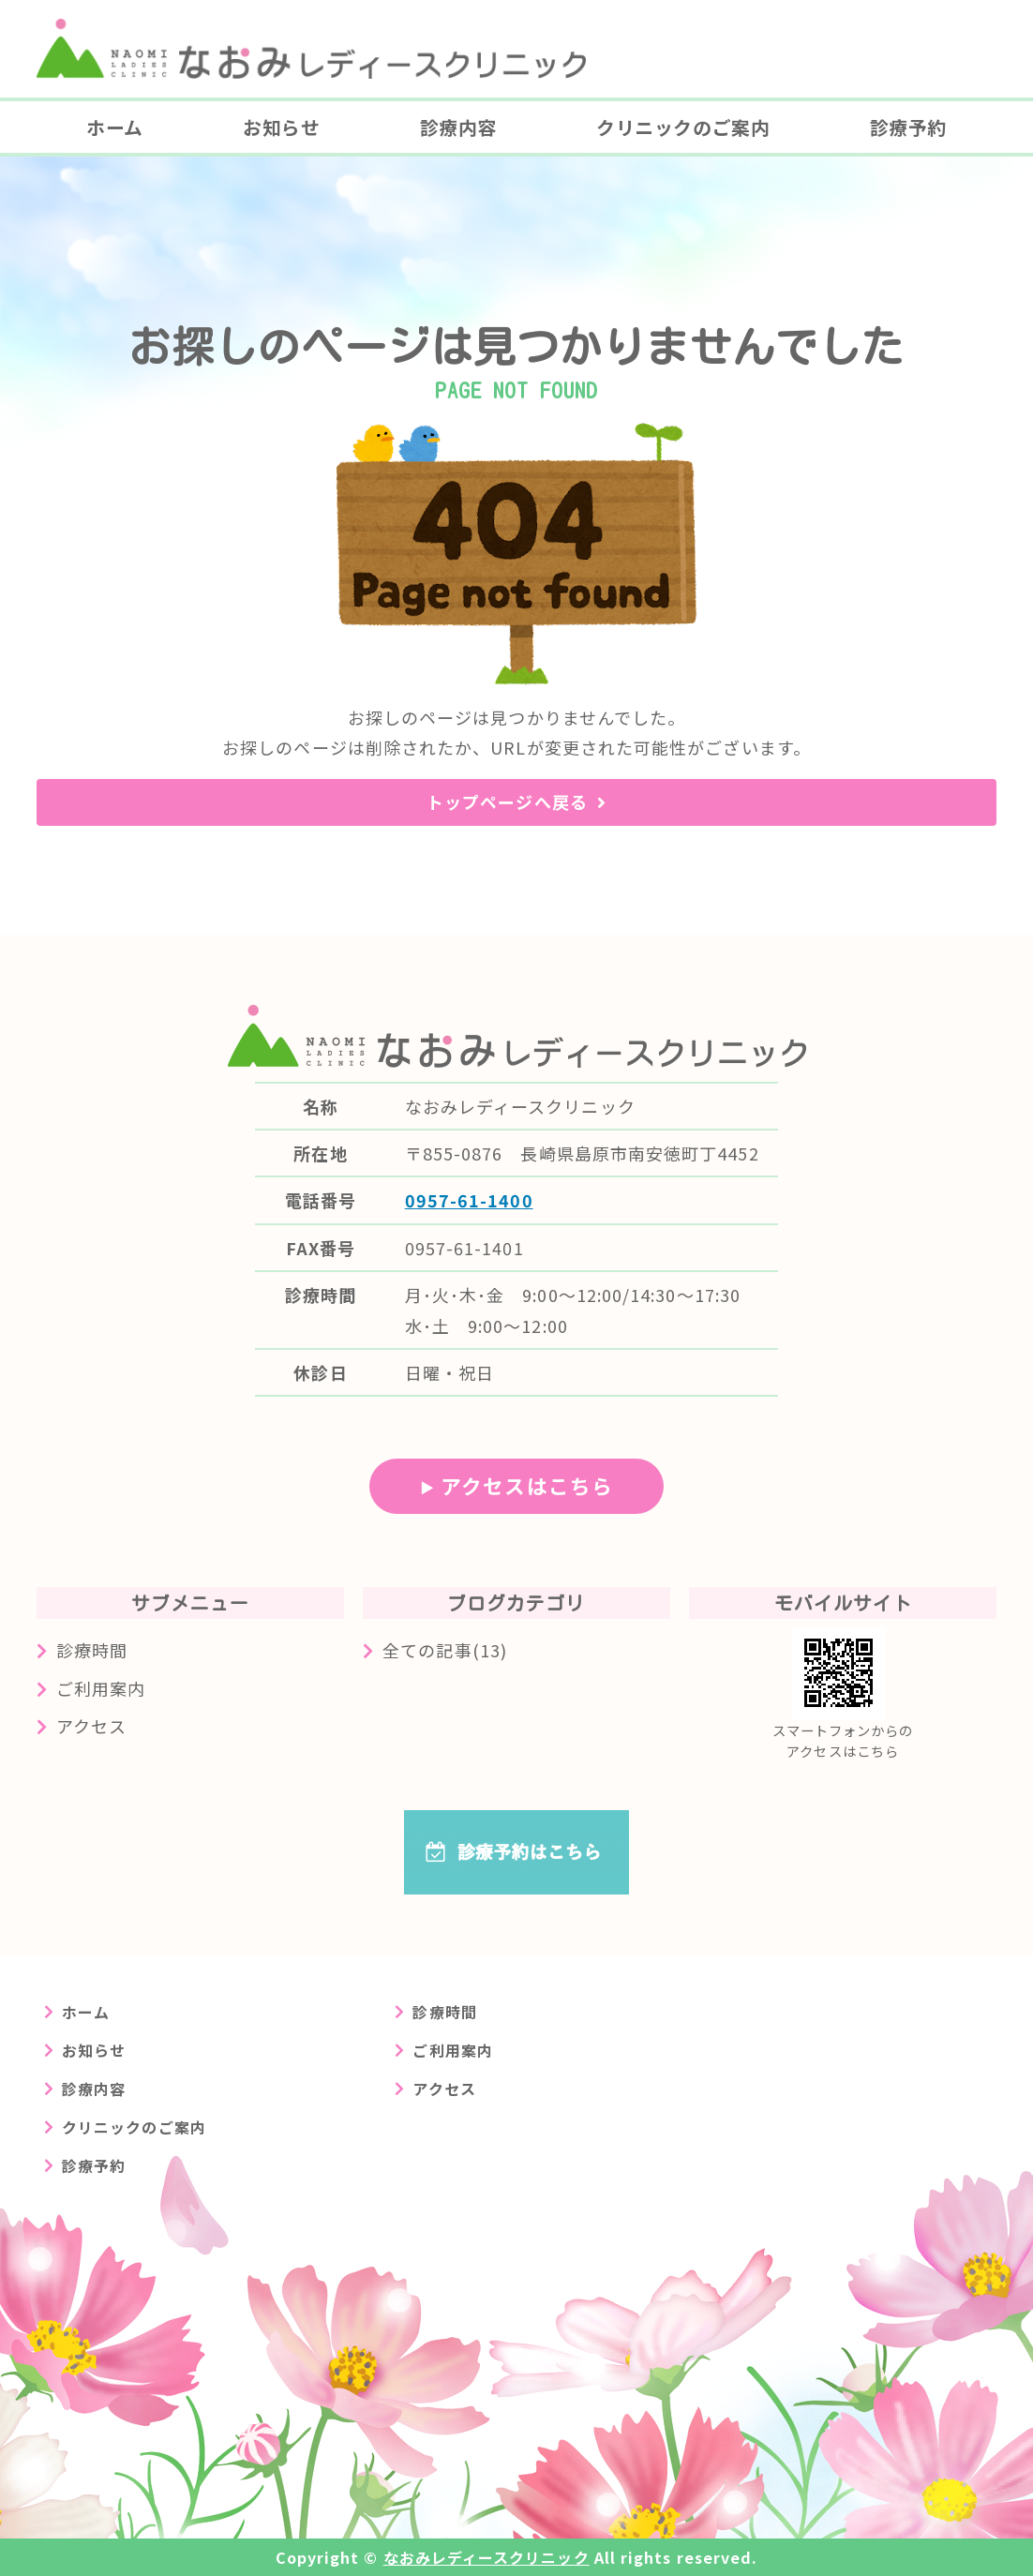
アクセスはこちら (527, 1485)
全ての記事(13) (444, 1650)
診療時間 (91, 1650)
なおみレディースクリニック (486, 2557)
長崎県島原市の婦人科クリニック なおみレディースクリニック (311, 49)
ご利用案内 (100, 1688)
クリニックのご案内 (683, 127)
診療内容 (458, 127)
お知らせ (281, 127)
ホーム (114, 127)
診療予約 (908, 127)
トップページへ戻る (507, 801)
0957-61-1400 (469, 1200)
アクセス (91, 1726)
